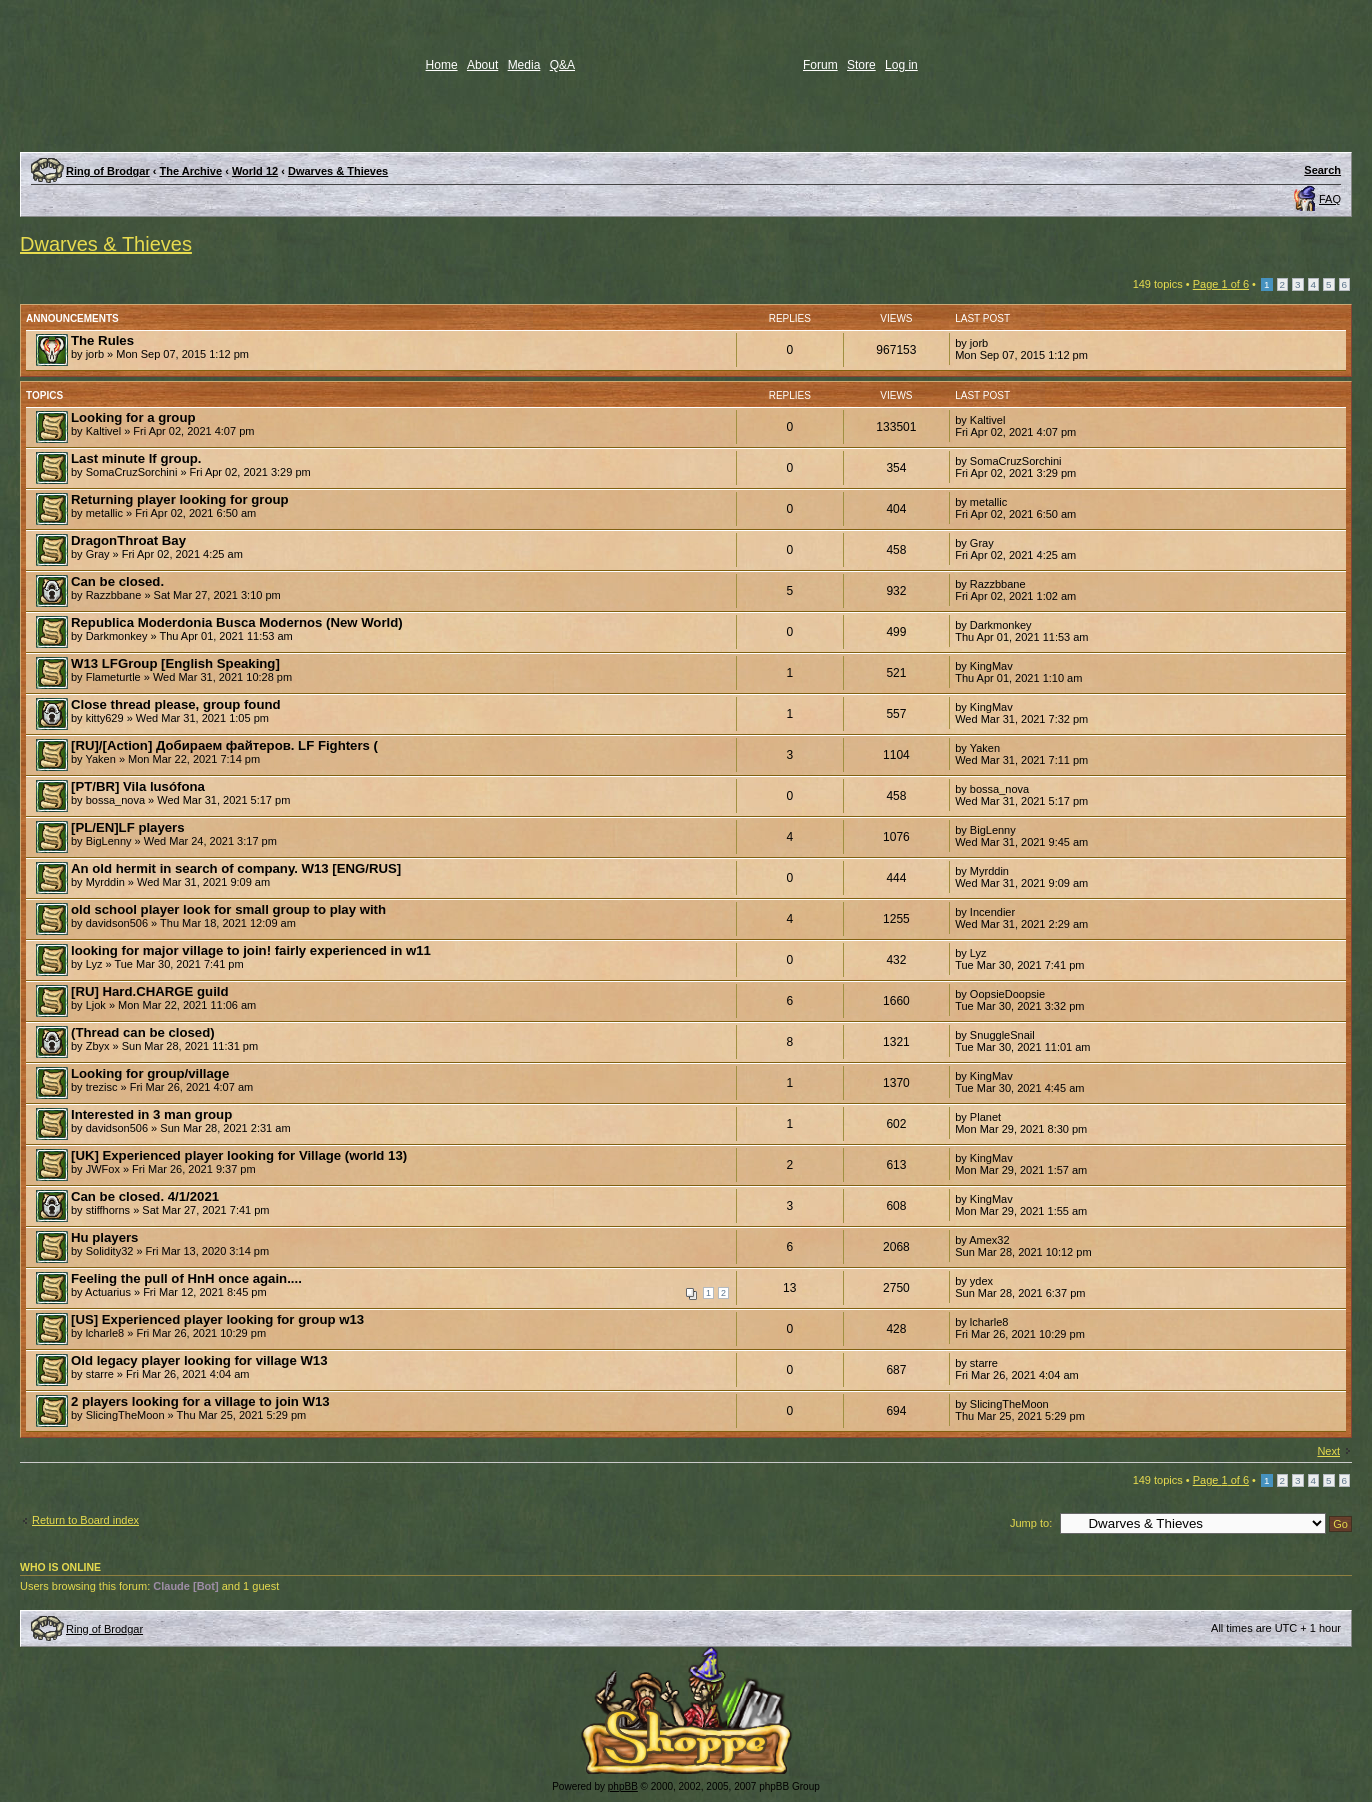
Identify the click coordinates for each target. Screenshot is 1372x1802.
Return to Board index (85, 1520)
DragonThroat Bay (128, 540)
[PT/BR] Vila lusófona (138, 786)
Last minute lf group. (136, 458)
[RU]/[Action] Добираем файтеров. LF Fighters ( (224, 745)
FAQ (1330, 199)
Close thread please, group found (176, 704)
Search (1322, 170)
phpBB (623, 1786)
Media (524, 65)
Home (442, 65)
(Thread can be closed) (143, 1032)
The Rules (102, 340)
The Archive (191, 171)
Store (861, 65)
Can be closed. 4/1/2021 (145, 1196)
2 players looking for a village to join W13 (200, 1401)
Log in (901, 65)
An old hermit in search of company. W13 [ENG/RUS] (236, 868)
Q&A (562, 65)
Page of (1221, 284)
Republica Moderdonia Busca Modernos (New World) (237, 622)
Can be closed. (117, 581)
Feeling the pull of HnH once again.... (186, 1278)
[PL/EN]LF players (128, 827)
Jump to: (1031, 1523)
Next (1328, 1451)
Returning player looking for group (180, 499)
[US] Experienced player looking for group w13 (217, 1319)
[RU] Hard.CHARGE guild (150, 991)
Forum (820, 65)
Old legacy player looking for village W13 (199, 1360)
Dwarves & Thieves (338, 171)
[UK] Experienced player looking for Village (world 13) (239, 1155)
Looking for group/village (150, 1073)
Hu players (104, 1237)
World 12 (255, 171)
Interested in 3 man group (151, 1114)
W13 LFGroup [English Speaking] (175, 663)
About (482, 65)
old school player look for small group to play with (228, 909)
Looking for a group (133, 417)
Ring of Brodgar (108, 171)
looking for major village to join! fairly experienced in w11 (251, 950)
